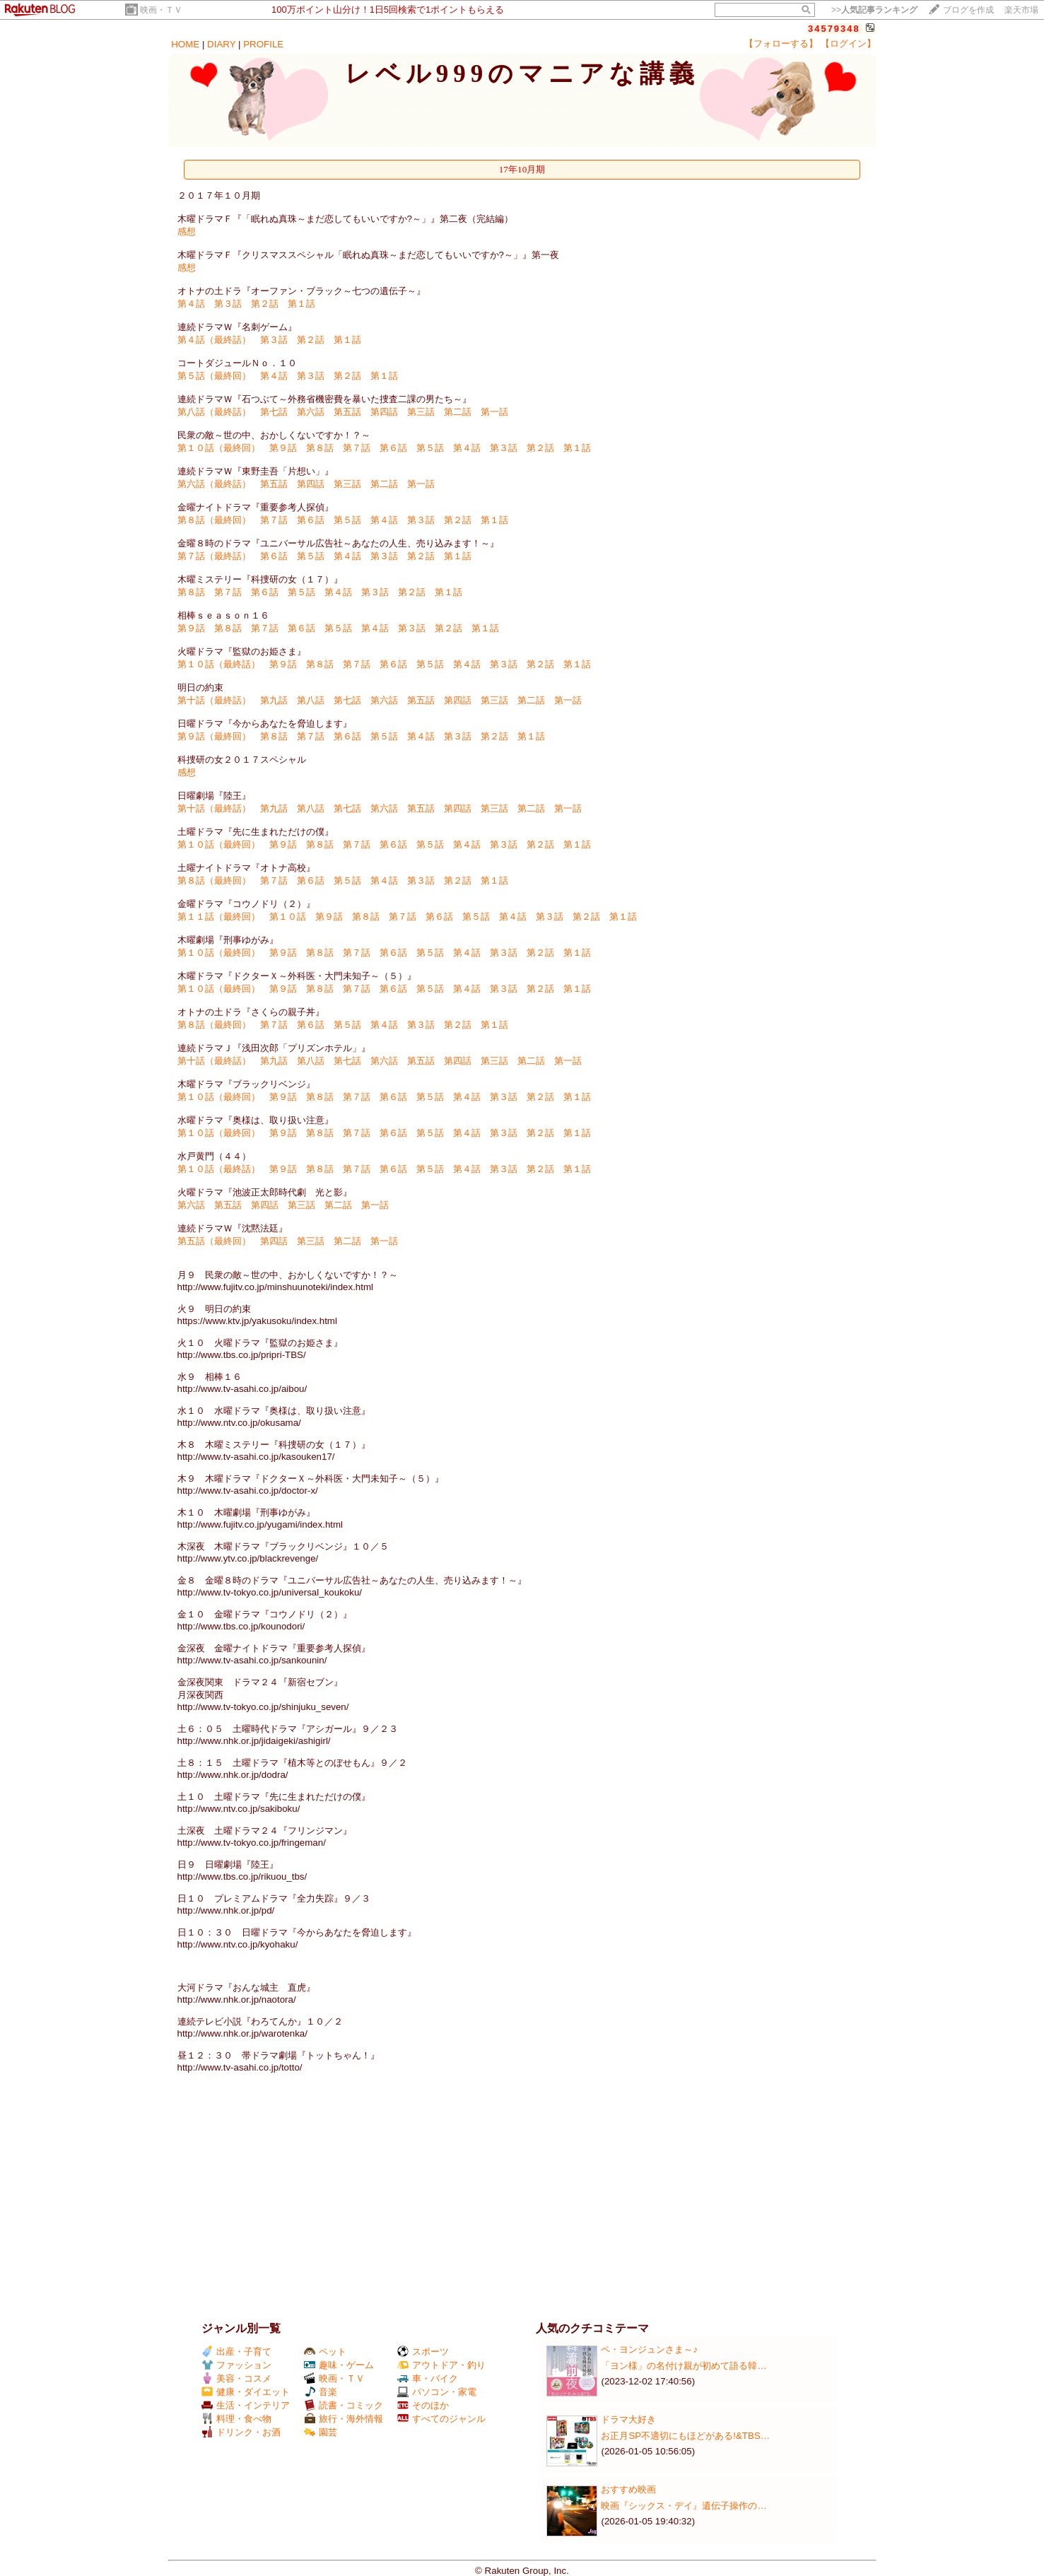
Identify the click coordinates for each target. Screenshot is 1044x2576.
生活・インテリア (245, 2405)
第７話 (356, 448)
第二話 (457, 411)
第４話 (191, 303)
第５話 (430, 448)
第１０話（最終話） (218, 664)
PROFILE (263, 44)
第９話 (283, 448)
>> (874, 10)
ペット (325, 2351)
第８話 (320, 448)
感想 (186, 231)
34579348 (834, 28)
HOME (185, 44)
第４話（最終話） (214, 339)
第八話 (310, 700)
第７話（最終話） (214, 556)
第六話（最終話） (214, 484)
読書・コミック (343, 2405)
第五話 (347, 411)
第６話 (393, 448)
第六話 (310, 411)
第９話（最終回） (214, 736)
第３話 (228, 303)
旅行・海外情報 (343, 2418)
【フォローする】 (781, 43)
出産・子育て (236, 2351)
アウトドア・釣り (441, 2365)
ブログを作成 (968, 10)
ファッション (236, 2365)
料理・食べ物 (236, 2418)
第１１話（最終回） (218, 916)
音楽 (320, 2392)
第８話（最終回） (214, 520)
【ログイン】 (848, 43)
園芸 (320, 2432)
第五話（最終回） (214, 1241)
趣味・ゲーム (339, 2365)
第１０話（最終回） (218, 448)
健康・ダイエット (245, 2392)
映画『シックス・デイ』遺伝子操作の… (683, 2505)
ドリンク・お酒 (241, 2432)
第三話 (421, 411)
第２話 (264, 303)
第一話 (494, 411)
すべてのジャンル (441, 2418)
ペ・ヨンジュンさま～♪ (649, 2349)
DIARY (221, 44)
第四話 (384, 411)
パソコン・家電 (436, 2392)
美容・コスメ (236, 2378)
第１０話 (287, 916)
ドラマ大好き (628, 2419)
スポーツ (423, 2351)
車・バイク (427, 2378)
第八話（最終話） (214, 411)
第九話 (274, 700)
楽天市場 (1021, 10)
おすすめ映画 (628, 2489)
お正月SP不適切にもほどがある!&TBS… (685, 2435)
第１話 (301, 303)
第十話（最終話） (214, 700)
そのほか (423, 2405)
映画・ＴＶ (161, 10)
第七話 (274, 411)
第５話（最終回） (214, 375)
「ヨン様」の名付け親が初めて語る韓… (683, 2365)
